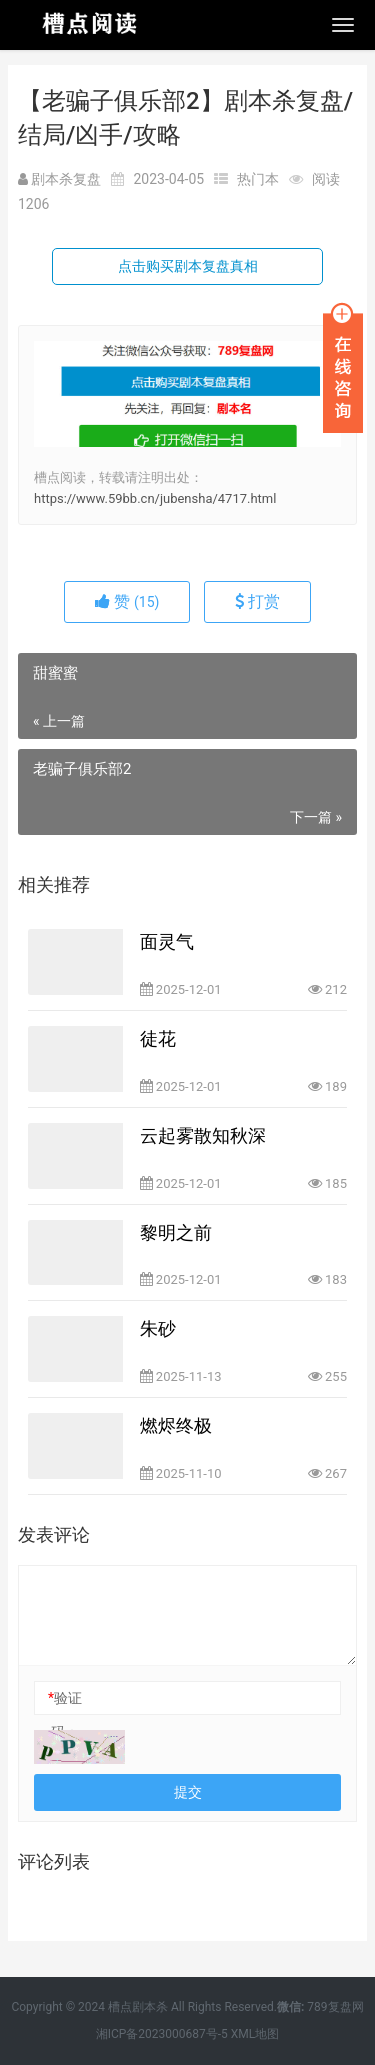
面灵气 (167, 941)
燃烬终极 (176, 1425)
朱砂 (158, 1328)
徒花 (158, 1038)
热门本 (258, 179)
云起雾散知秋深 (203, 1135)
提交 (188, 1792)
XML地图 (255, 2034)
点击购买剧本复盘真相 (188, 266)
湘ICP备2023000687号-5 (162, 2034)
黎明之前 (176, 1232)
